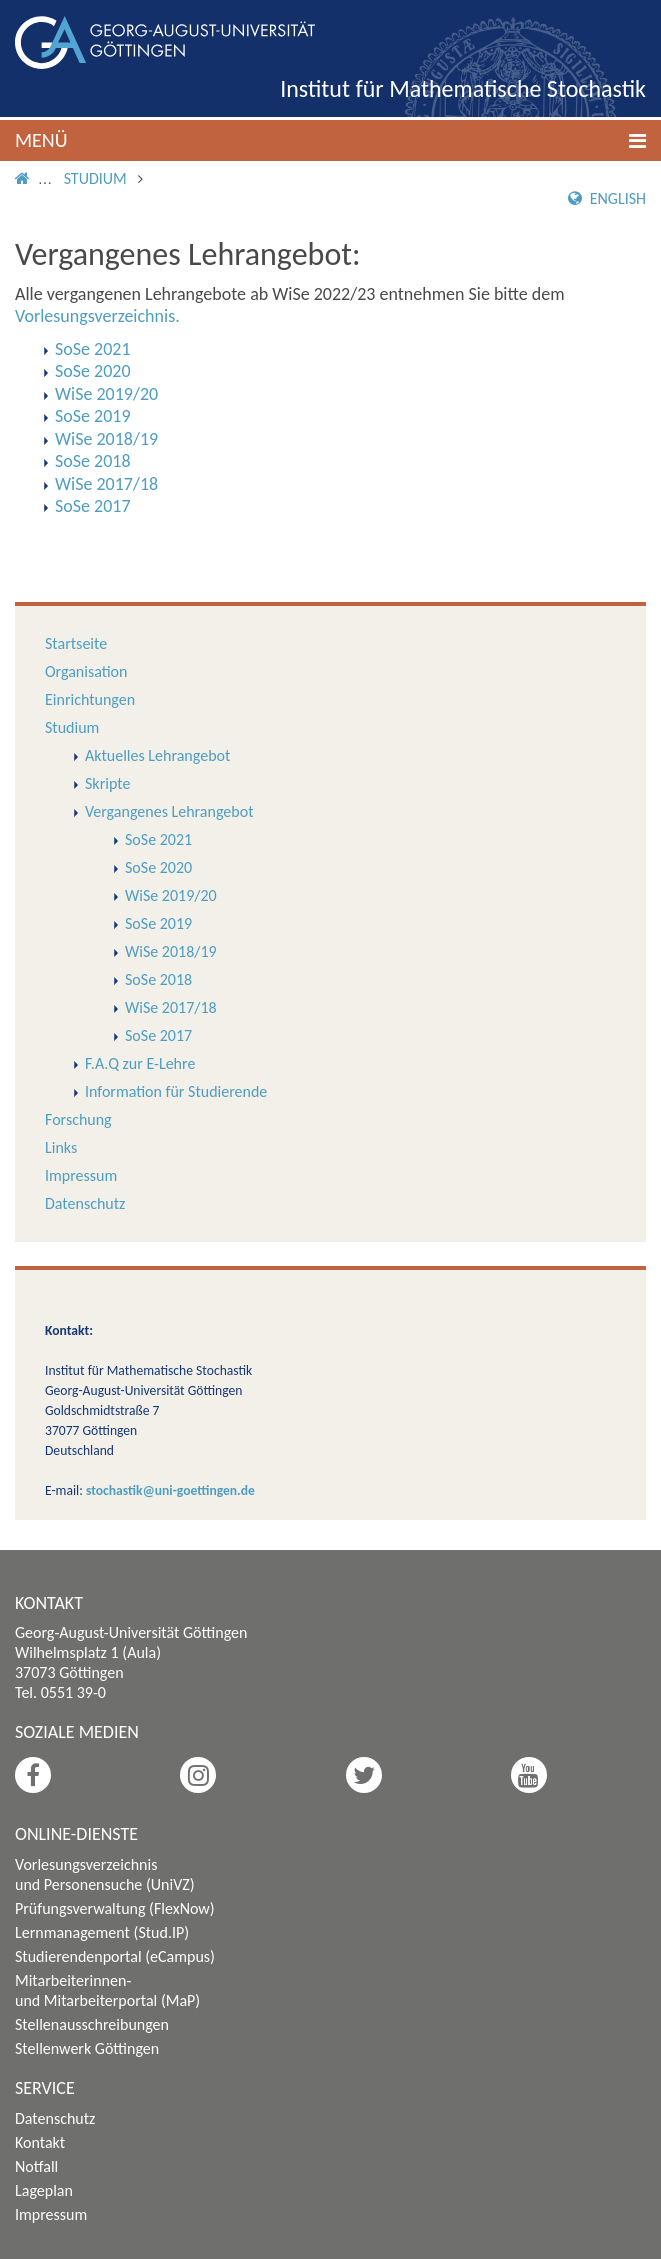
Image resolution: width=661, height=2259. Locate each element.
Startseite (76, 643)
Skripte (107, 783)
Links (61, 1147)
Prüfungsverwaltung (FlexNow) (115, 1908)
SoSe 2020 (158, 867)
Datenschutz (85, 1203)
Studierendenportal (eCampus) (115, 1956)
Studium (95, 178)
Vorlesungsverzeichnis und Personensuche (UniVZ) (105, 1874)
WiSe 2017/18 (171, 1007)
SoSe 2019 (158, 923)
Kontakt (40, 2142)
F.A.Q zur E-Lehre (140, 1063)
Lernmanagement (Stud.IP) (102, 1932)
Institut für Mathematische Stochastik (463, 88)
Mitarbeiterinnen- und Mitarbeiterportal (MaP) (107, 1990)
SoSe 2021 (158, 839)
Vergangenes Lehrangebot (169, 811)
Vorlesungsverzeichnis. (97, 316)
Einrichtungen (90, 699)
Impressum (81, 1175)
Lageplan (44, 2190)
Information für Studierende (176, 1091)
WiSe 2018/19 (171, 951)
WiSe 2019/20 (171, 895)
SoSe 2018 (158, 979)
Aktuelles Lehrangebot (157, 755)
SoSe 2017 (158, 1035)
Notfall (36, 2166)
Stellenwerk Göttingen (87, 2048)
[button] (330, 140)
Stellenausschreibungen (92, 2024)
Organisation (86, 671)
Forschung (78, 1119)
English (607, 198)
